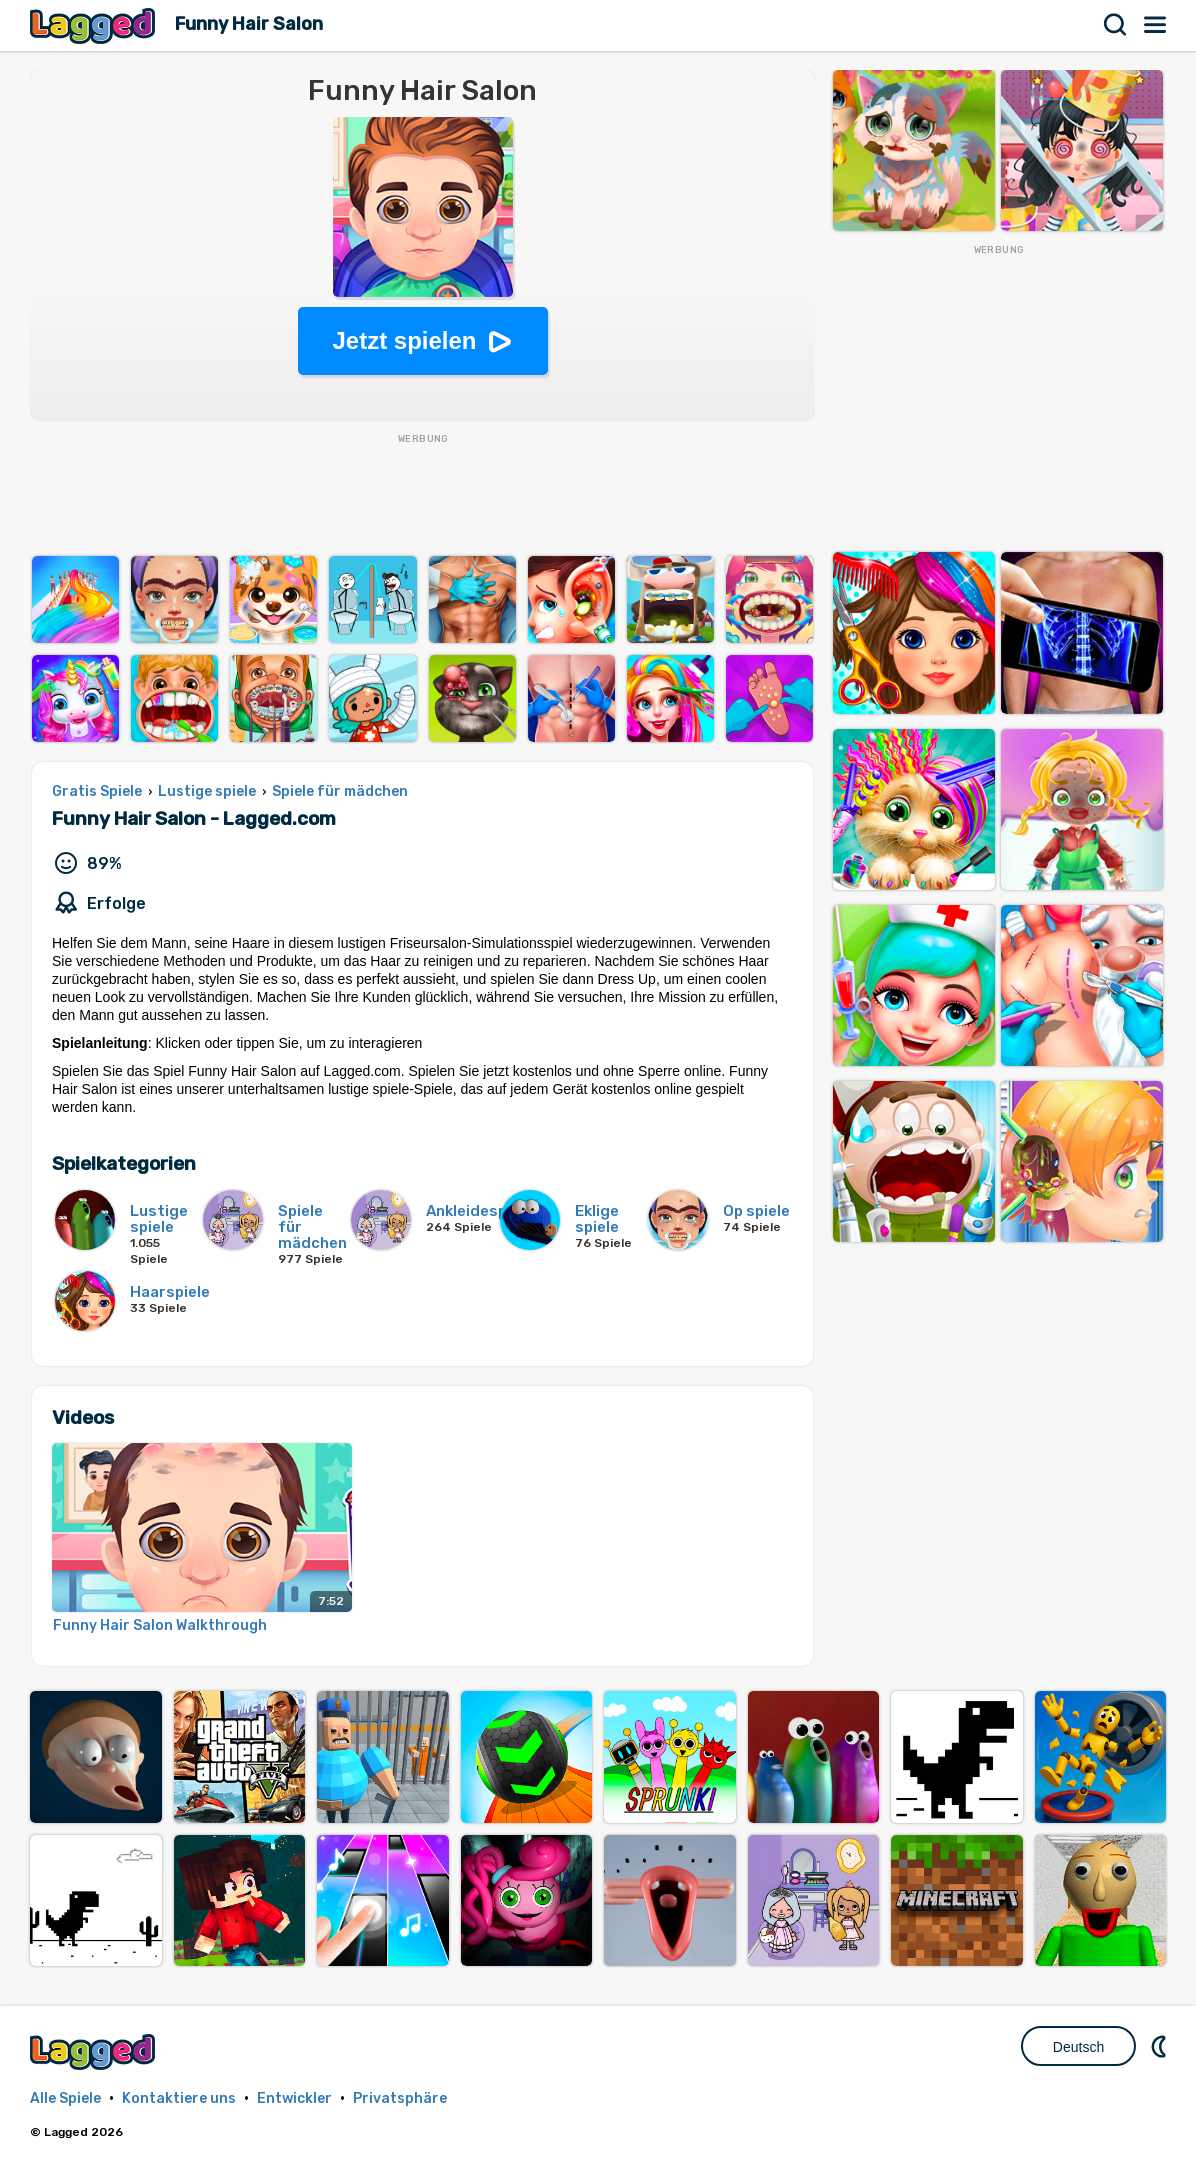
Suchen (1116, 25)
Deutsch (1078, 2047)
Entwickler (294, 2098)
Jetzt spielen (404, 340)
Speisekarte (1156, 25)
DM (1161, 2046)
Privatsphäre (400, 2098)
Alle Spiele (65, 2098)
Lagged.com (95, 2051)
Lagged (95, 25)
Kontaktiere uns (179, 2098)
